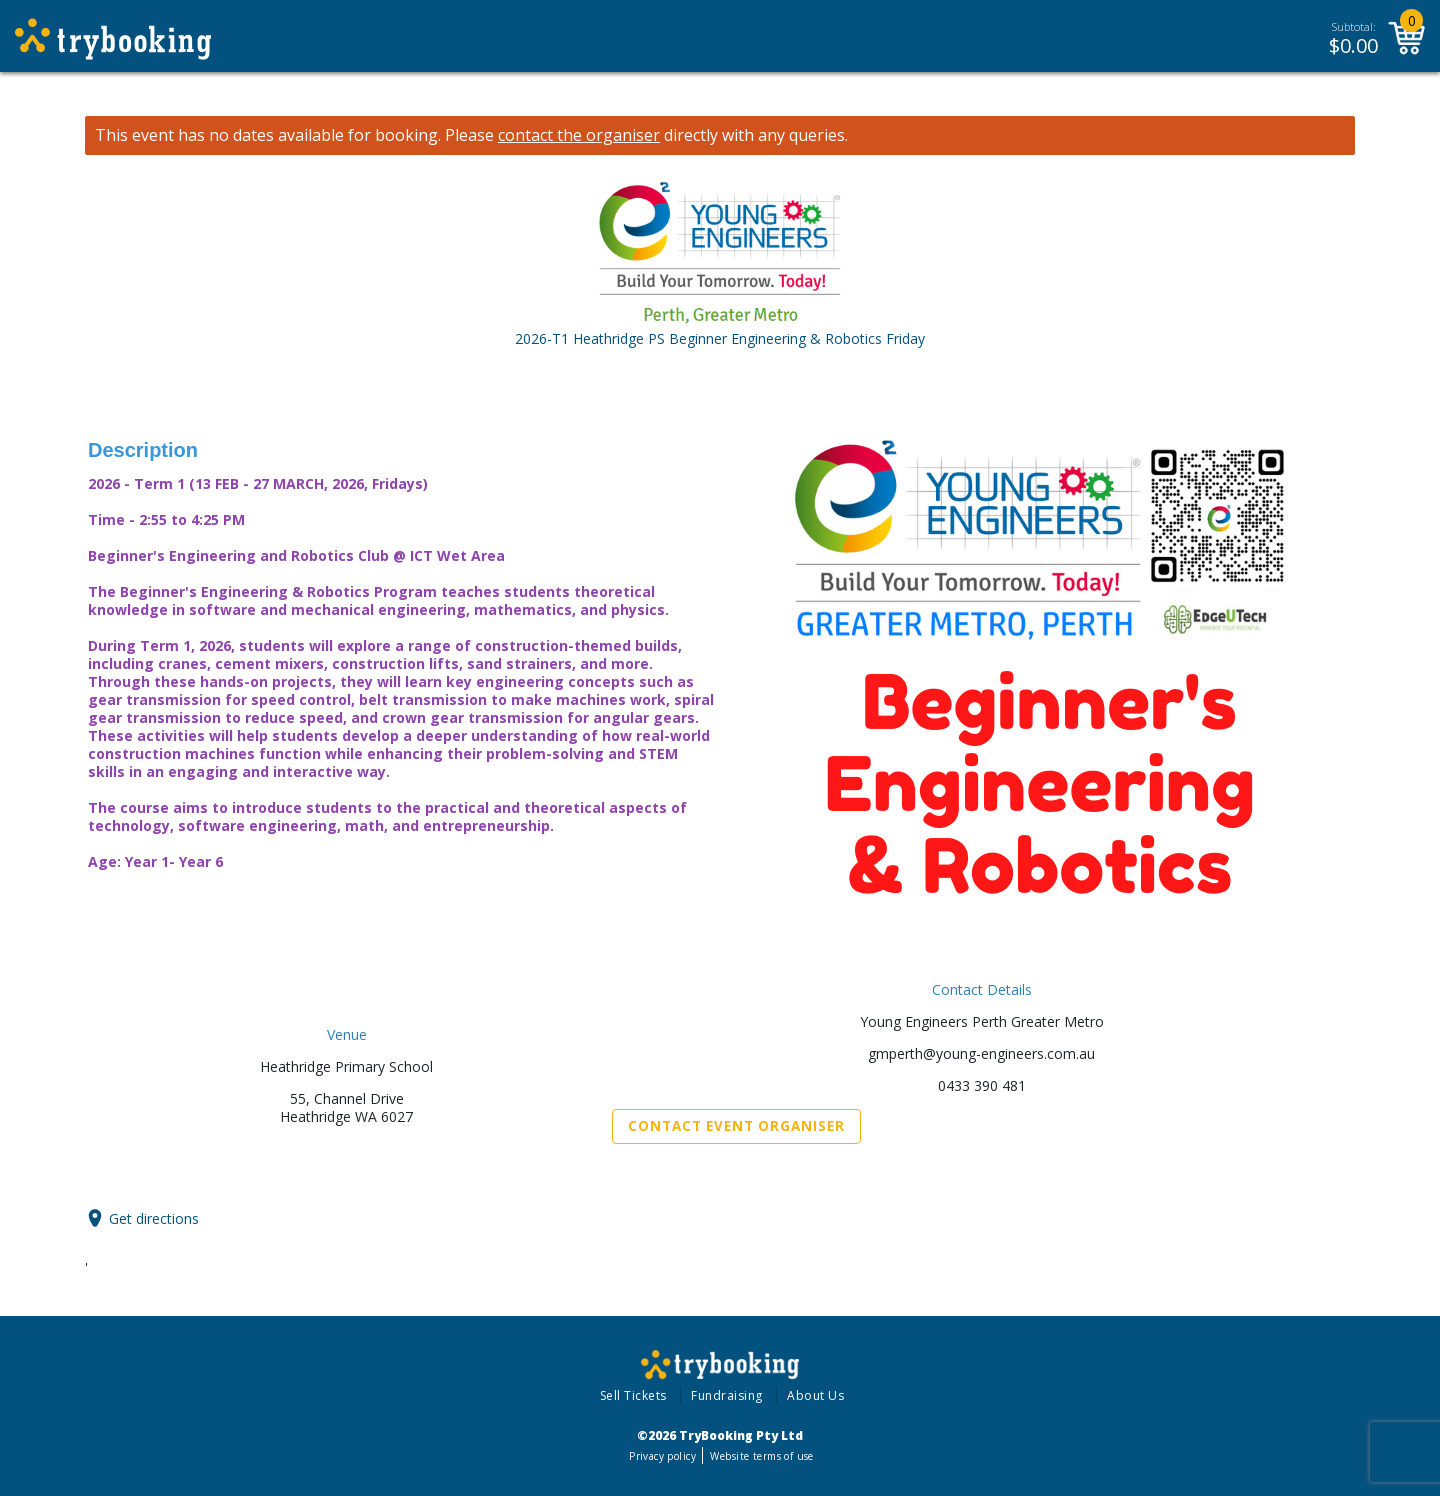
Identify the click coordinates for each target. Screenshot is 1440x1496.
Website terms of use (761, 1456)
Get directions (154, 1218)
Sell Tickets (633, 1395)
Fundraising (727, 1395)
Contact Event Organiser (736, 1126)
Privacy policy (662, 1456)
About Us (815, 1395)
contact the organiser (579, 135)
